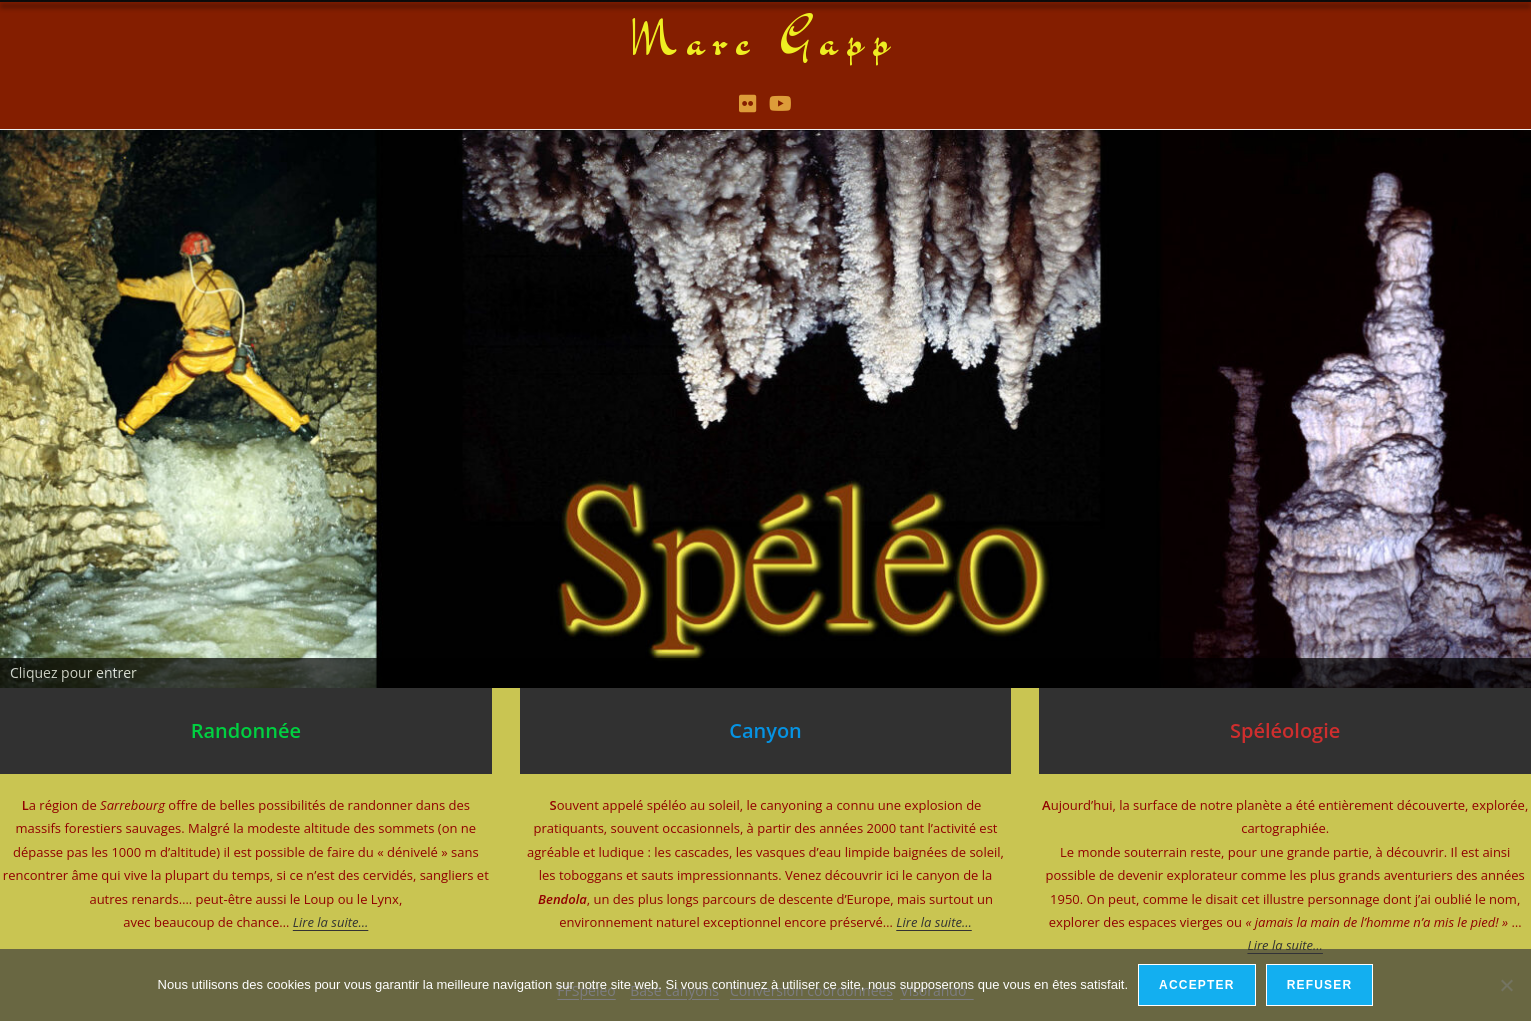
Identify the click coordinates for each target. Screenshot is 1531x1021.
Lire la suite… (934, 921)
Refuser (1320, 985)
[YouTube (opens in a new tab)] (780, 103)
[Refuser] (1506, 985)
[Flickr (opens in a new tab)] (748, 103)
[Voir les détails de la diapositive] (765, 407)
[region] (765, 407)
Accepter (1197, 985)
